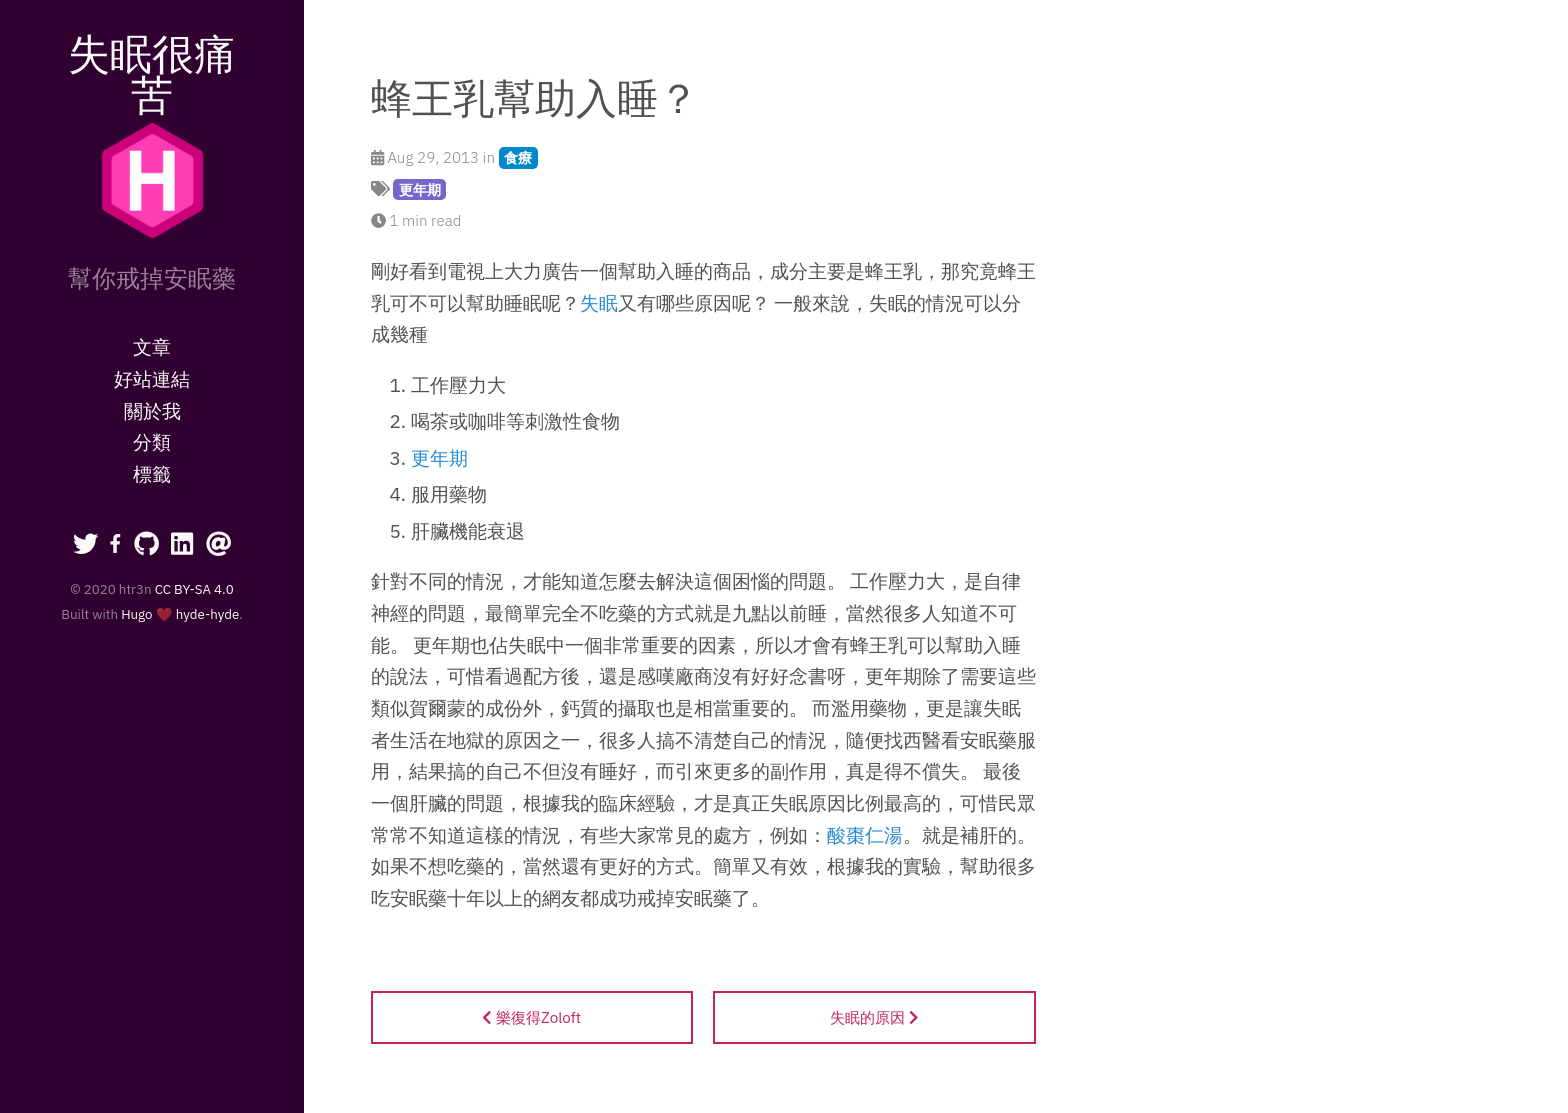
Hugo (136, 614)
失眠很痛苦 (152, 73)
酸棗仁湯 (865, 835)
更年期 (420, 189)
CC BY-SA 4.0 (194, 589)
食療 (518, 157)
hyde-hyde (207, 614)
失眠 (599, 303)
